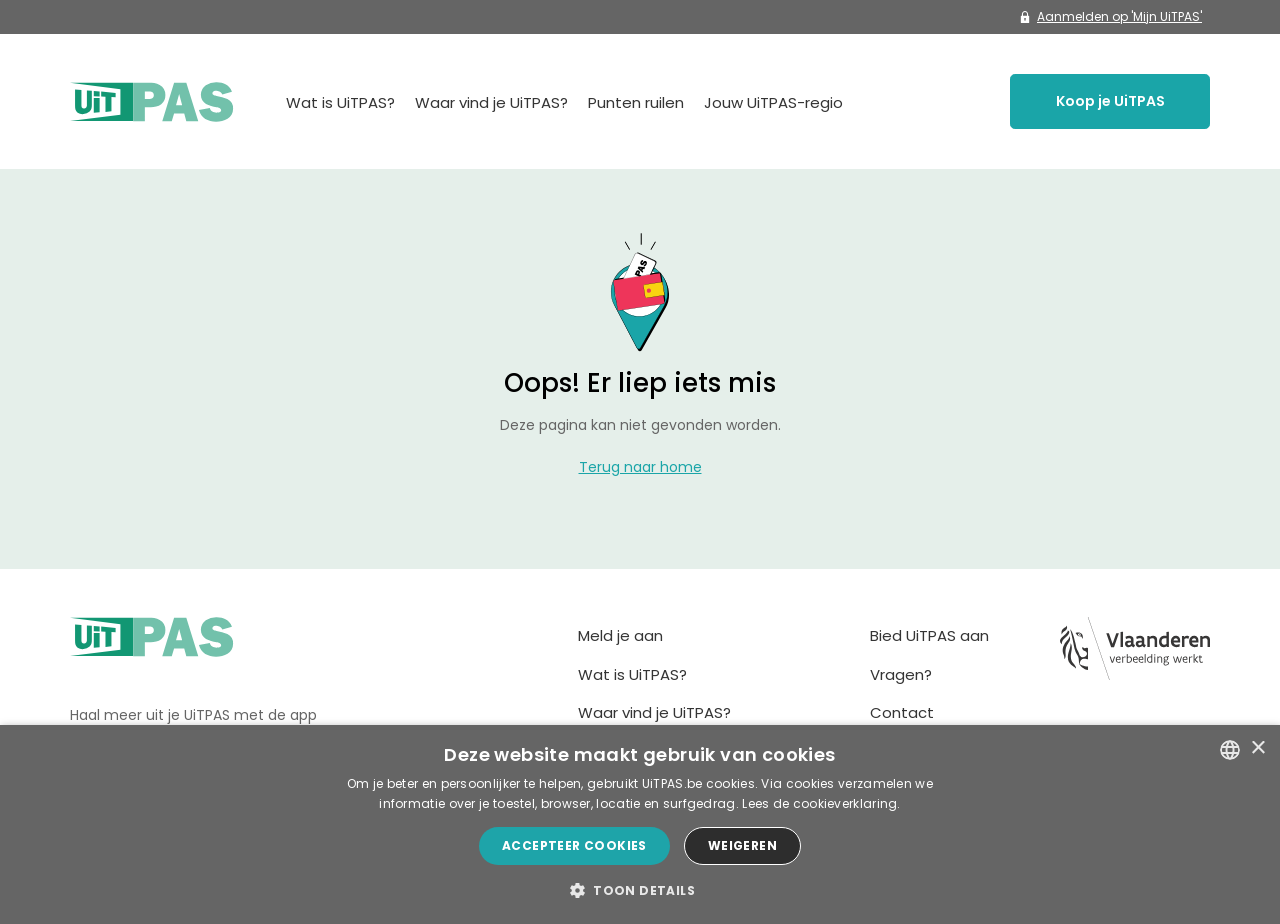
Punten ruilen (636, 102)
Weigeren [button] (742, 845)
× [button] (1257, 748)
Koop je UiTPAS (1110, 101)
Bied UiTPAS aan (929, 635)
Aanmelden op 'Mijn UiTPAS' (1110, 16)
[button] (640, 890)
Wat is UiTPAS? (340, 102)
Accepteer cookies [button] (574, 845)
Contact (902, 712)
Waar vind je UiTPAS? (491, 102)
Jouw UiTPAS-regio (773, 102)
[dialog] (640, 824)
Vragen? (901, 674)
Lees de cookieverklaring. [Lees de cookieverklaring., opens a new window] (821, 803)
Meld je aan (620, 635)
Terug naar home (640, 467)
